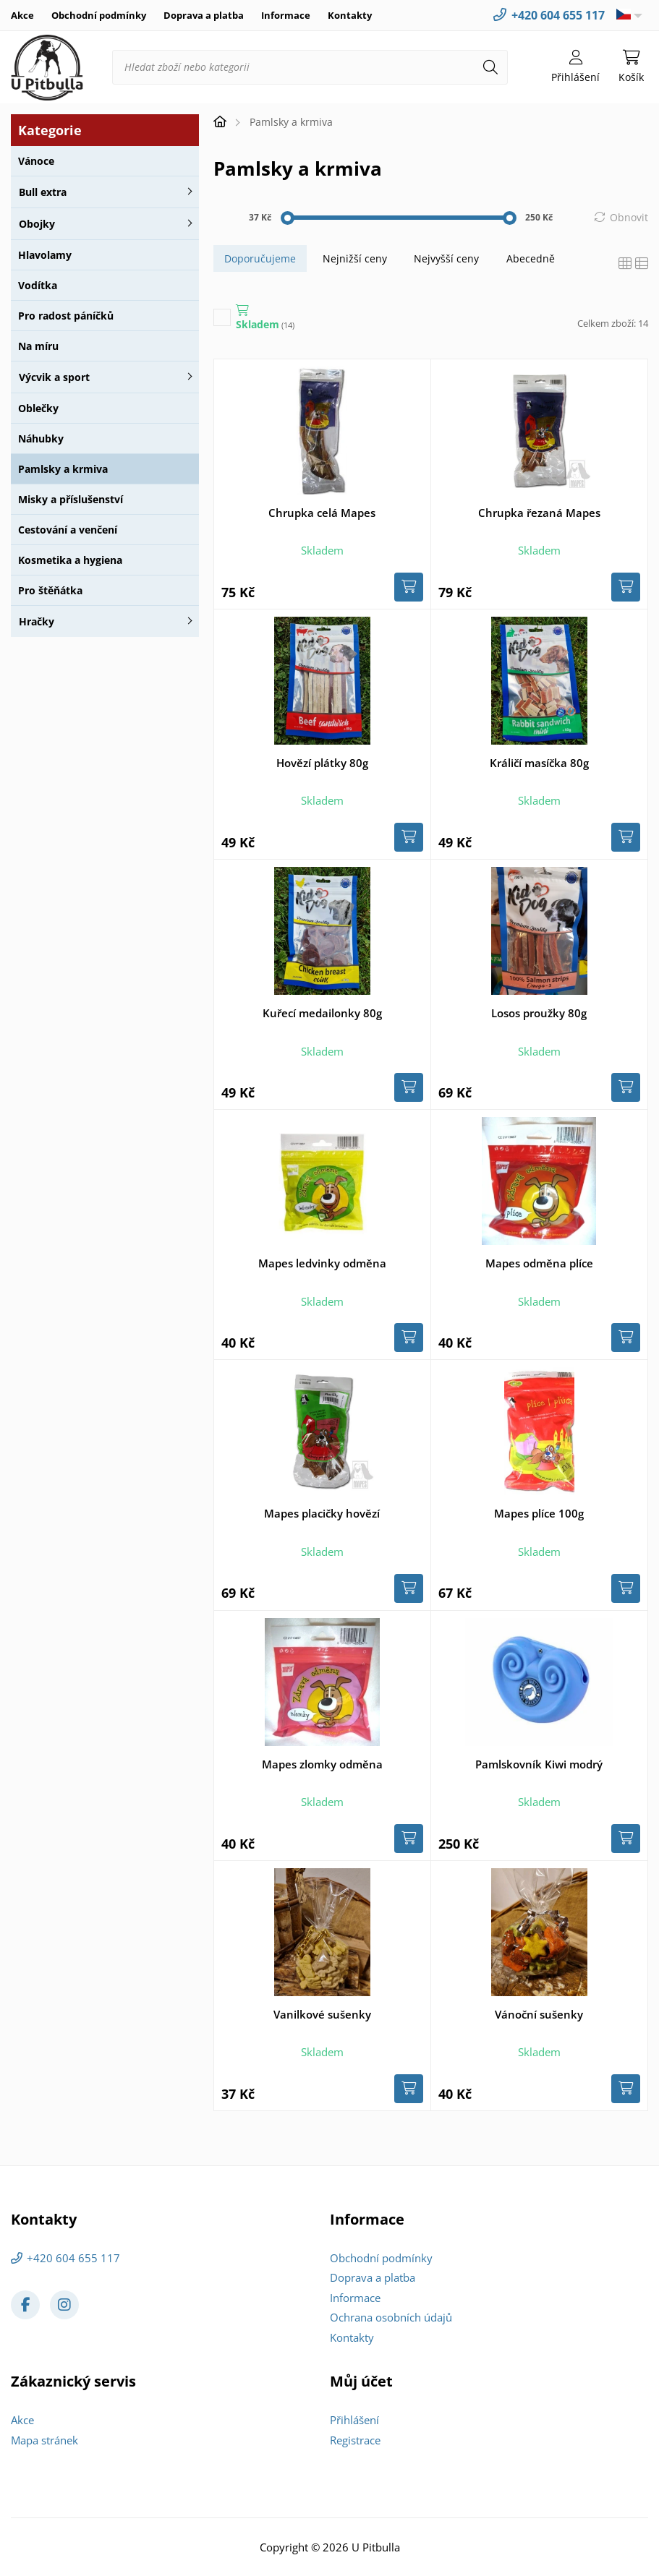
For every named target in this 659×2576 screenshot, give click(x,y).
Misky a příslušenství (70, 499)
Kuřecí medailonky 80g (322, 1013)
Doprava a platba (203, 15)
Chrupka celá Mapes (321, 512)
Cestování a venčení (67, 529)
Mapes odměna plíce (539, 1263)
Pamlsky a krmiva (63, 469)
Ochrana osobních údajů (391, 2317)
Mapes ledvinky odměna (322, 1263)
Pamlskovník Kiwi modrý (539, 1764)
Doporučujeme (260, 258)
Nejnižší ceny (355, 258)
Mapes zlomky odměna (322, 1764)
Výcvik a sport (54, 377)
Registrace (355, 2440)
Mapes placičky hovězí (322, 1513)
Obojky (37, 224)
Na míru (38, 346)
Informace (285, 15)
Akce (22, 15)
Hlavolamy (45, 255)
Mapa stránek (44, 2440)
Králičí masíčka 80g (539, 763)
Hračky (36, 621)
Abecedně (530, 258)
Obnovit (629, 217)
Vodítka (37, 285)
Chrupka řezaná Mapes (539, 512)
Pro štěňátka (50, 590)
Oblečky (38, 408)
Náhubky (41, 438)
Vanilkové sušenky (322, 2014)
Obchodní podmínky (98, 15)
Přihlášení (354, 2420)
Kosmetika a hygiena (70, 560)
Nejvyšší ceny (446, 258)
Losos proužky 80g (539, 1013)
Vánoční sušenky (539, 2014)
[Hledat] (490, 67)
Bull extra (43, 192)
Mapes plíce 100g (539, 1513)
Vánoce (36, 161)
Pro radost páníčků (66, 315)
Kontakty (350, 15)
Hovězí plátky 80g (322, 763)
